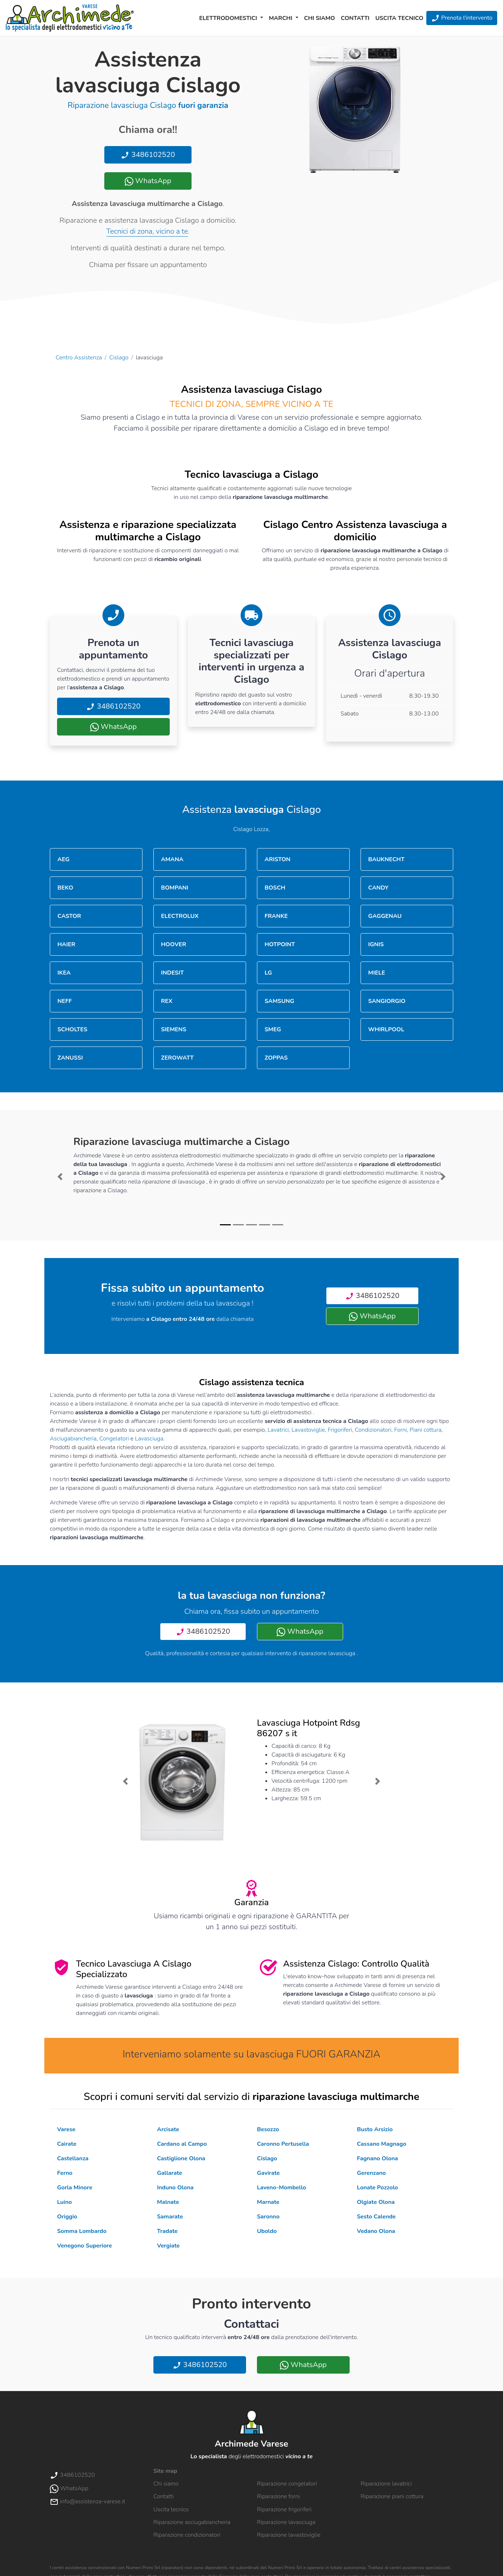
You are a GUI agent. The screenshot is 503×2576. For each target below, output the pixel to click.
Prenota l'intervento (461, 18)
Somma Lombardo (81, 2231)
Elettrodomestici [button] (229, 18)
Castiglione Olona (181, 2158)
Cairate (66, 2144)
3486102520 (148, 155)
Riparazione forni (278, 2496)
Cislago (119, 358)
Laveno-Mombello (281, 2188)
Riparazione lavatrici (386, 2484)
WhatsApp (148, 181)
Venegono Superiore (84, 2246)
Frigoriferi (340, 1430)
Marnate (268, 2202)
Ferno (64, 2173)
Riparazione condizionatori (186, 2535)
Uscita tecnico (399, 18)
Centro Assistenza (79, 358)
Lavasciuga (149, 1439)
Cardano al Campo (182, 2144)
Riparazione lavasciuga (286, 2522)
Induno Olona (175, 2188)
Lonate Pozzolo (377, 2188)
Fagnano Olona (377, 2158)
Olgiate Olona (376, 2202)
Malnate (168, 2202)
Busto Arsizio (375, 2129)
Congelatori (114, 1439)
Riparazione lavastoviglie (289, 2535)
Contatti (355, 18)
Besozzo (268, 2129)
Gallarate (169, 2173)
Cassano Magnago (381, 2144)
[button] (60, 1176)
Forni (400, 1430)
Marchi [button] (281, 18)
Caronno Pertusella (283, 2144)
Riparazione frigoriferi (284, 2509)
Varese (66, 2129)
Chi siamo (319, 18)
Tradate (167, 2231)
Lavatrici (278, 1430)
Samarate (170, 2217)
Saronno (268, 2217)
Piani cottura (426, 1430)
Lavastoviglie (308, 1430)
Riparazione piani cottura (392, 2496)
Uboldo (267, 2231)
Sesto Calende (376, 2217)
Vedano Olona (376, 2231)
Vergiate (168, 2246)
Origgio (67, 2217)
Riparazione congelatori (287, 2484)
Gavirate (268, 2173)
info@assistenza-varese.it (87, 2502)
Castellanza (72, 2158)
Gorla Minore (74, 2188)
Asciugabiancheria (73, 1439)
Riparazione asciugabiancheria (191, 2522)
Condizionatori (373, 1430)
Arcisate (168, 2129)
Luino (64, 2202)
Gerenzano (371, 2173)
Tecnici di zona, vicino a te (147, 231)
